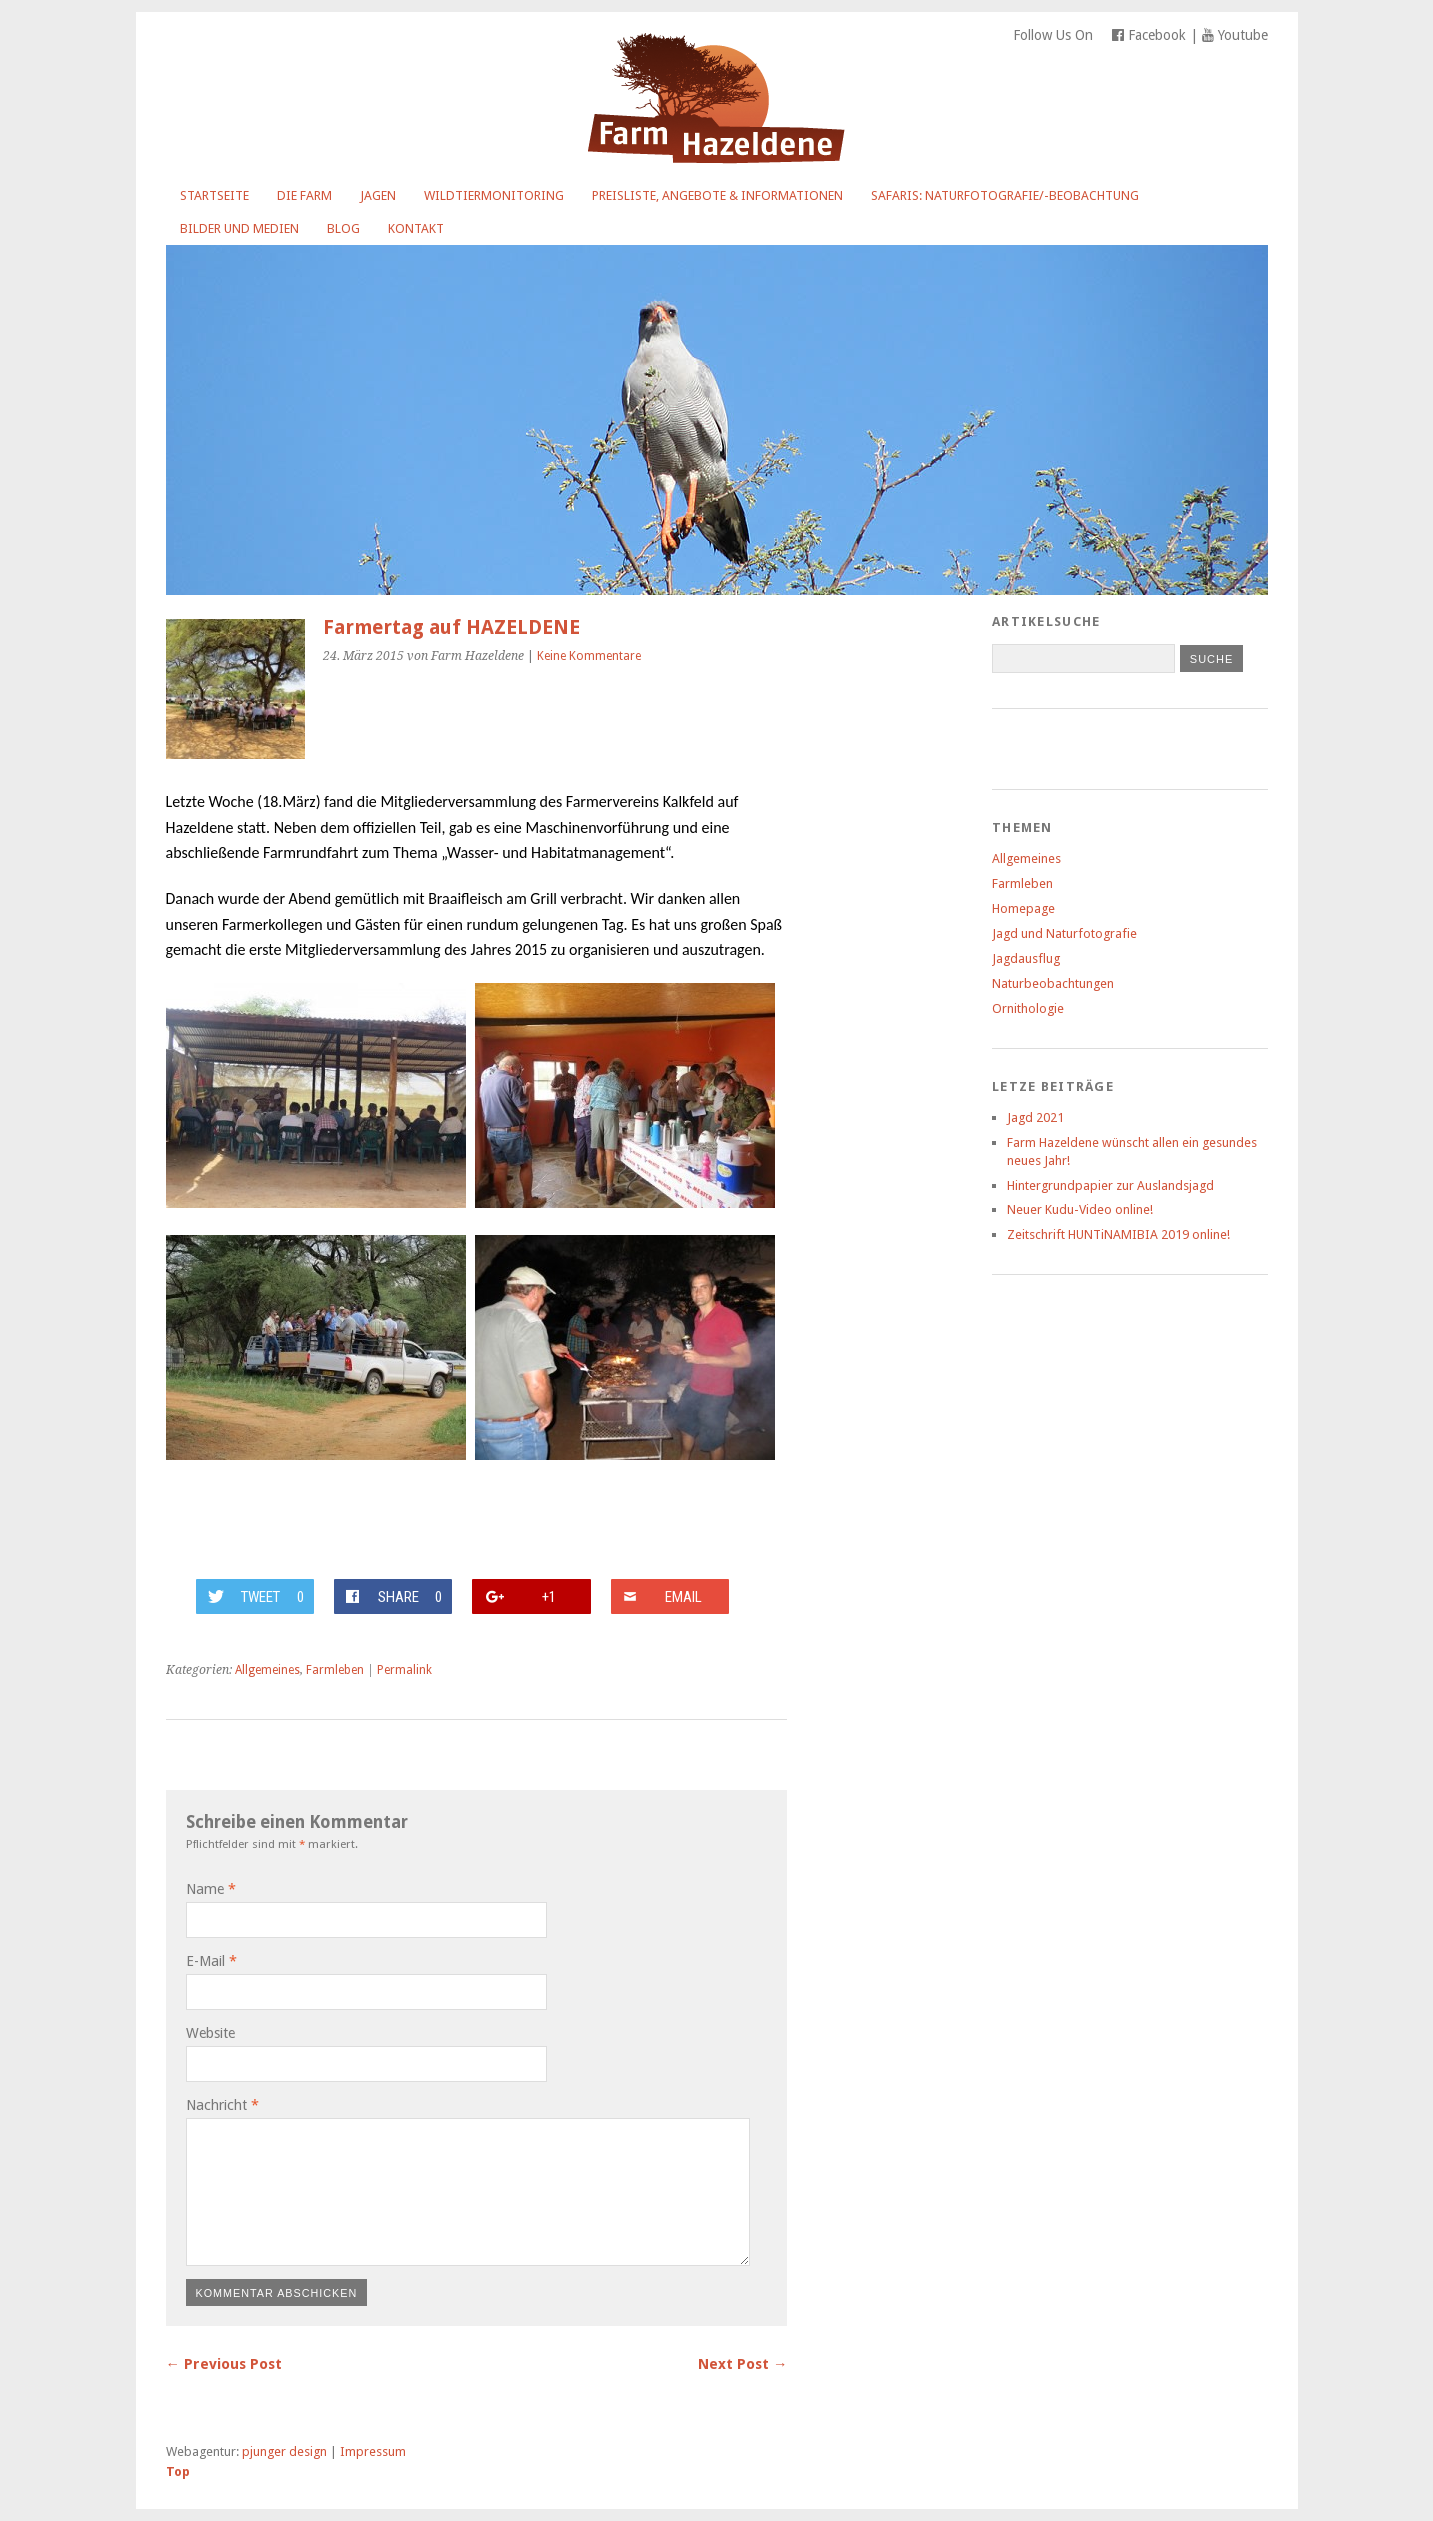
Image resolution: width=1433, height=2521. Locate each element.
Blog (343, 228)
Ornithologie (1028, 1008)
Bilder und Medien (239, 228)
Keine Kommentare (589, 656)
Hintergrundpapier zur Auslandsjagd (1110, 1185)
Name (211, 1889)
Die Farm (304, 195)
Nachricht (222, 2105)
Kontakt (416, 228)
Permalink (404, 1670)
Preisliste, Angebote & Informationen (717, 195)
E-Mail (211, 1961)
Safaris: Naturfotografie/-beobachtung (1005, 195)
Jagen (378, 195)
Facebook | (1157, 35)
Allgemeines (267, 1670)
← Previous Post (224, 2364)
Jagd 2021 (1035, 1117)
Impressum (373, 2451)
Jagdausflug (1026, 958)
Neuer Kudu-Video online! (1080, 1209)
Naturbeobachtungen (1053, 983)
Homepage (1023, 908)
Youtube (1235, 35)
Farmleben (335, 1670)
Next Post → (742, 2364)
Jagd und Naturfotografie (1064, 933)
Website (210, 2033)
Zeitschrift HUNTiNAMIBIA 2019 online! (1118, 1234)
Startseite (214, 195)
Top (178, 2471)
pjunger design (284, 2451)
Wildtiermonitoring (494, 195)
